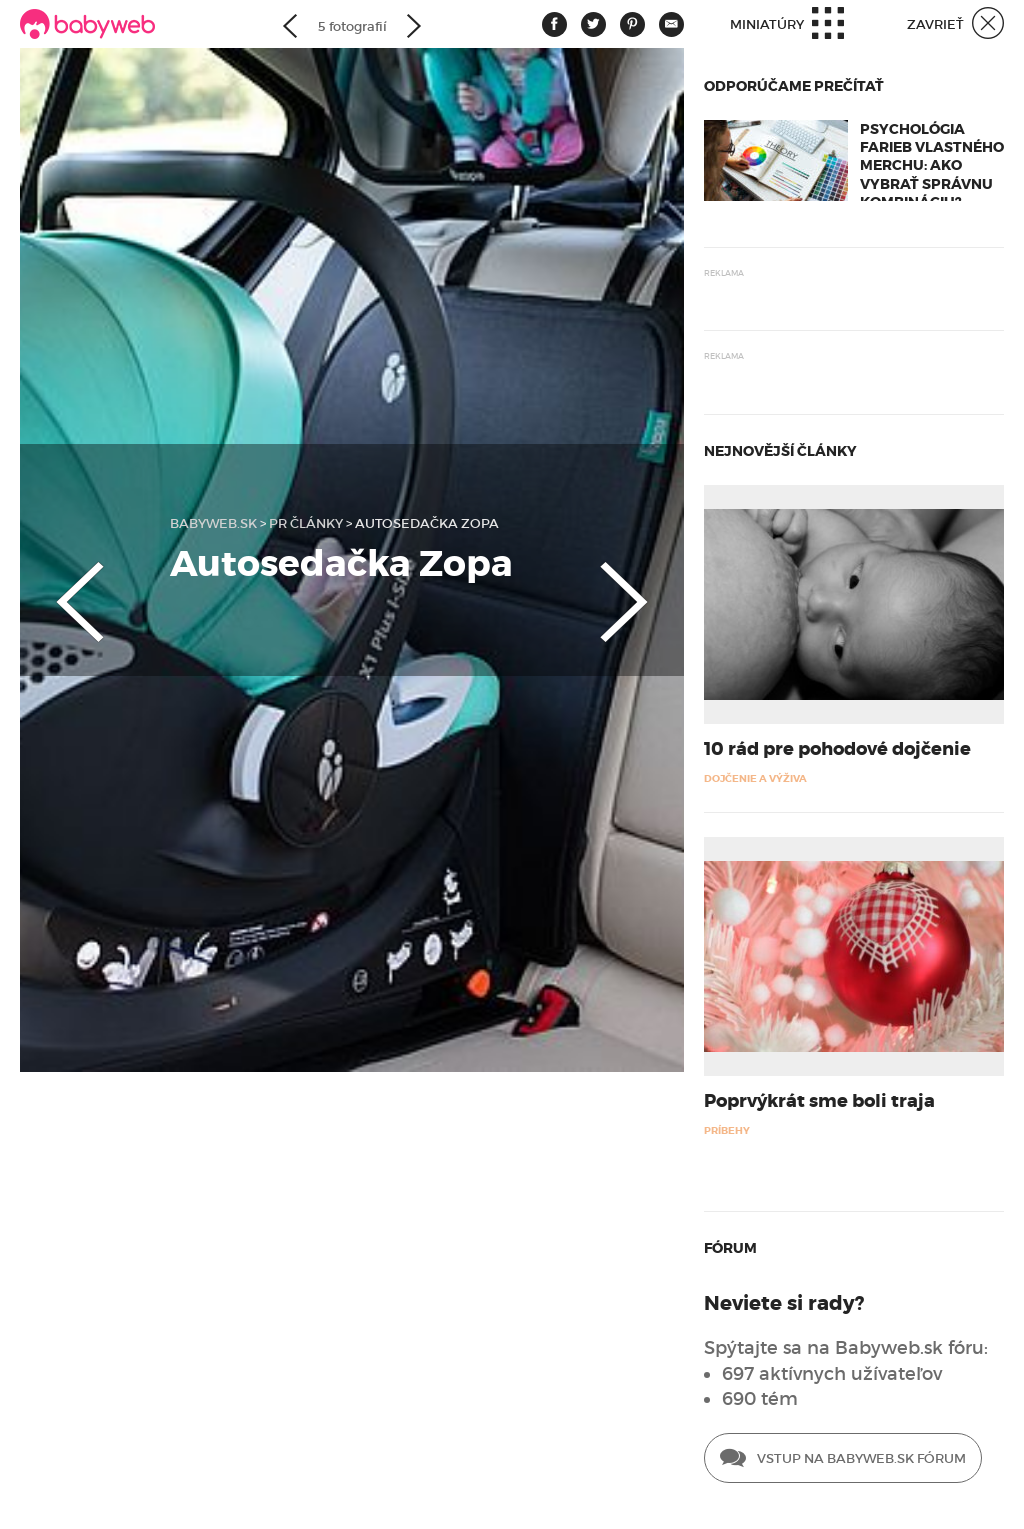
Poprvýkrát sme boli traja (819, 1101)
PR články (306, 523)
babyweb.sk (213, 523)
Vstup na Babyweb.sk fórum (843, 1460)
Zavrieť (955, 25)
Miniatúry (787, 25)
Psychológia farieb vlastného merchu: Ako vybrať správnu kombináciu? (932, 165)
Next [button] (644, 585)
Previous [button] (60, 585)
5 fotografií (352, 26)
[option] (352, 560)
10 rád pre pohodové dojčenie (837, 749)
